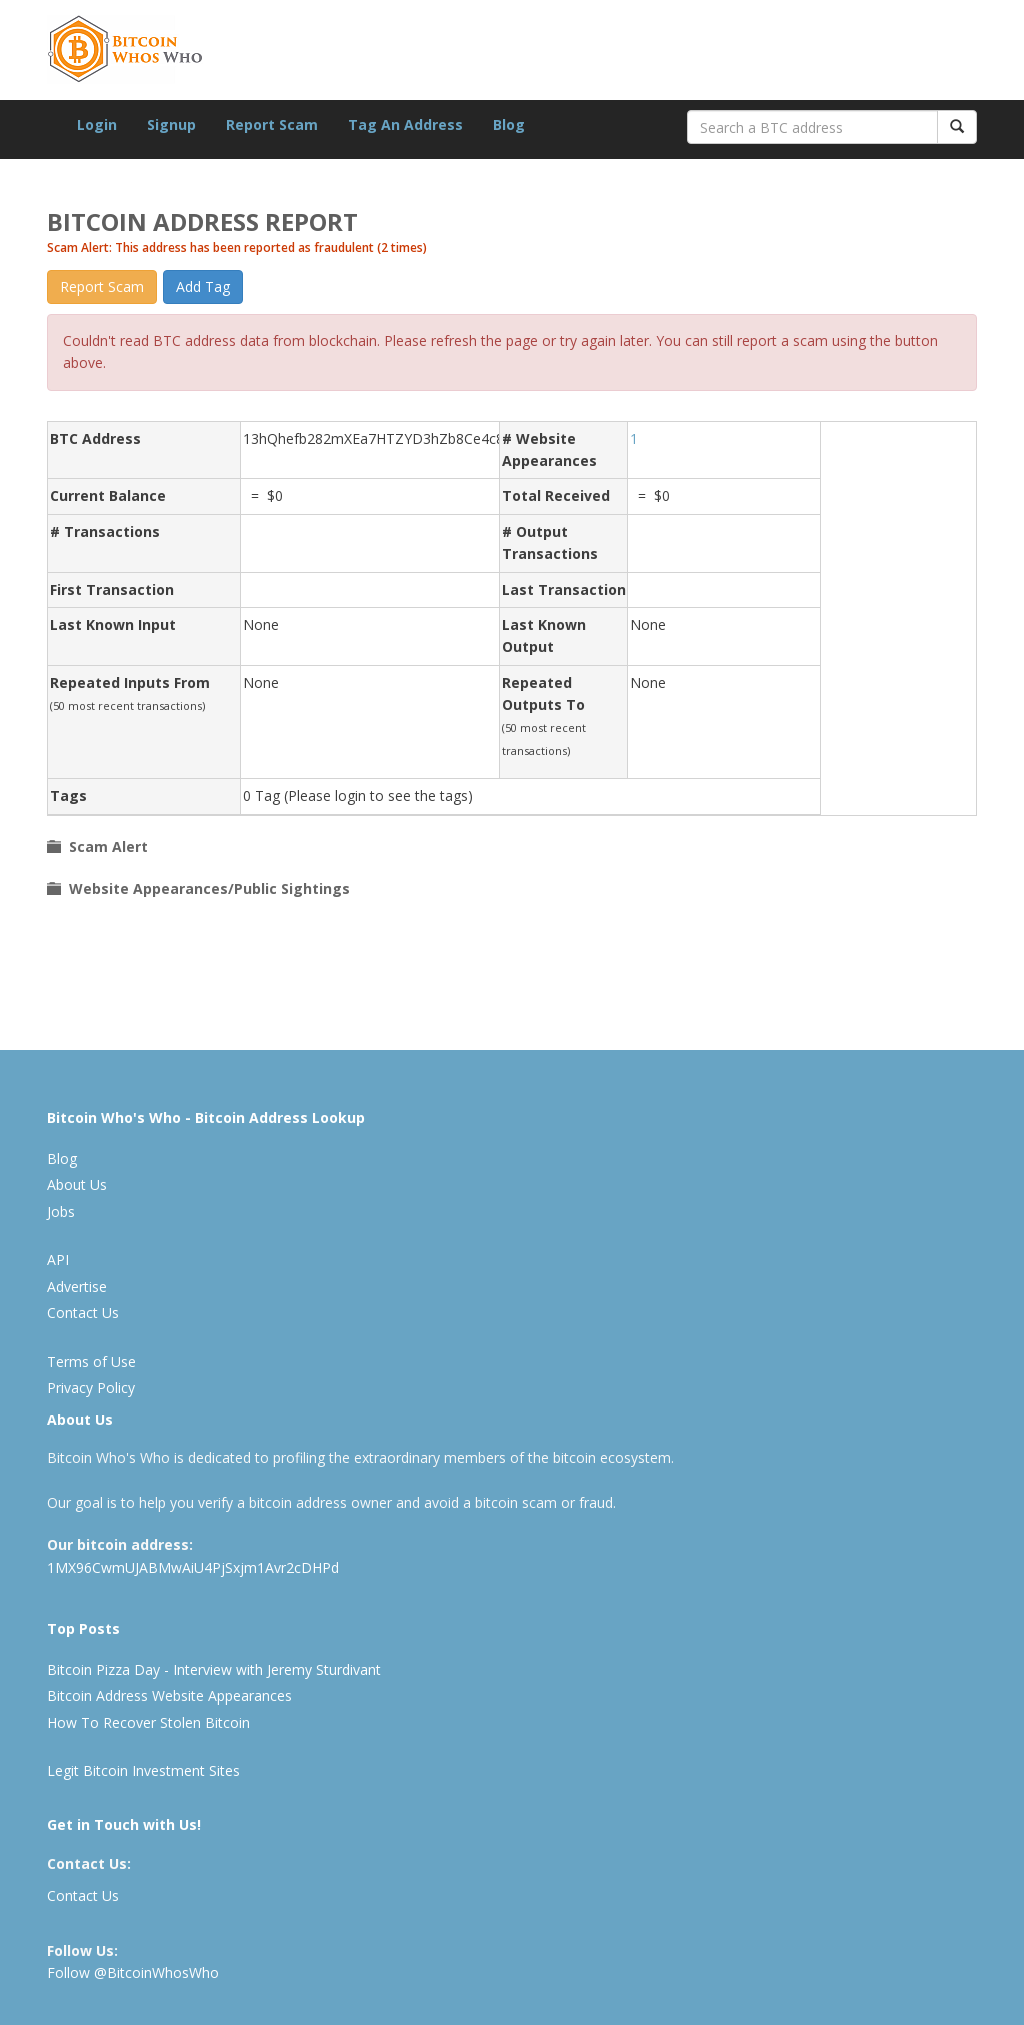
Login (97, 124)
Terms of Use (91, 1361)
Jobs (61, 1211)
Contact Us (83, 1312)
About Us (77, 1184)
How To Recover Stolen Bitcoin (148, 1722)
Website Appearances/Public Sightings (205, 888)
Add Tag (203, 286)
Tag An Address (405, 124)
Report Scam (272, 124)
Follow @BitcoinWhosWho (133, 1972)
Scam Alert (104, 846)
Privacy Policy (91, 1387)
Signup (171, 124)
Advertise (77, 1286)
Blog (509, 124)
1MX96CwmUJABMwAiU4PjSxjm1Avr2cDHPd (193, 1567)
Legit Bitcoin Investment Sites (143, 1770)
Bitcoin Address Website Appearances (169, 1695)
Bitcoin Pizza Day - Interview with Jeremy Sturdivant (214, 1669)
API (58, 1259)
